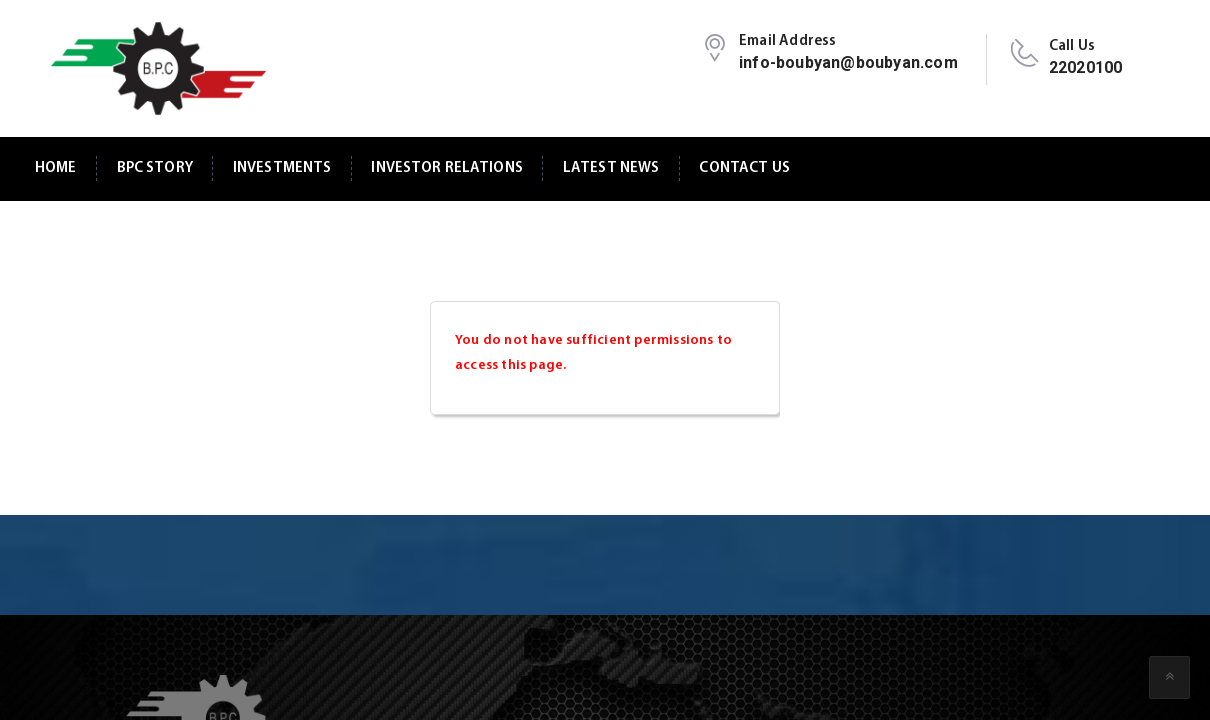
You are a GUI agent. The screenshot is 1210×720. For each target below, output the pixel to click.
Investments (282, 168)
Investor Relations (447, 168)
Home (56, 168)
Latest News (611, 168)
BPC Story (155, 168)
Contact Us (744, 168)
